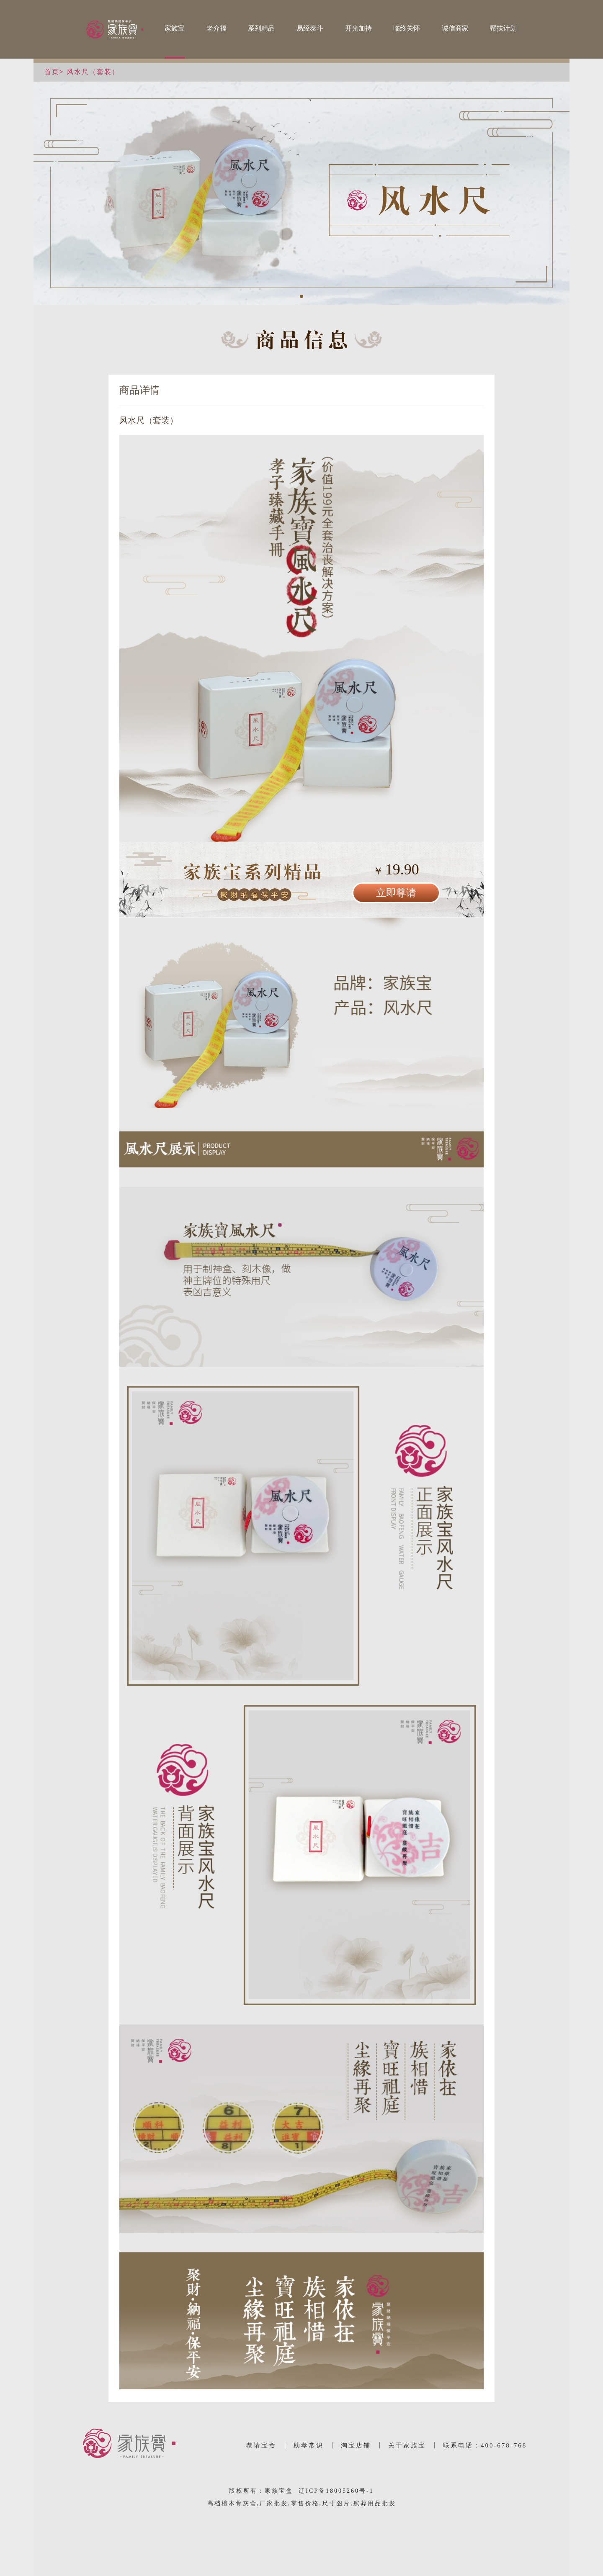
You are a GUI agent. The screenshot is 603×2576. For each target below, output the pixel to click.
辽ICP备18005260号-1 (336, 2491)
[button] (301, 296)
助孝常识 (309, 2445)
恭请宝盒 (261, 2445)
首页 (51, 71)
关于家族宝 (407, 2445)
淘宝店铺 (356, 2445)
